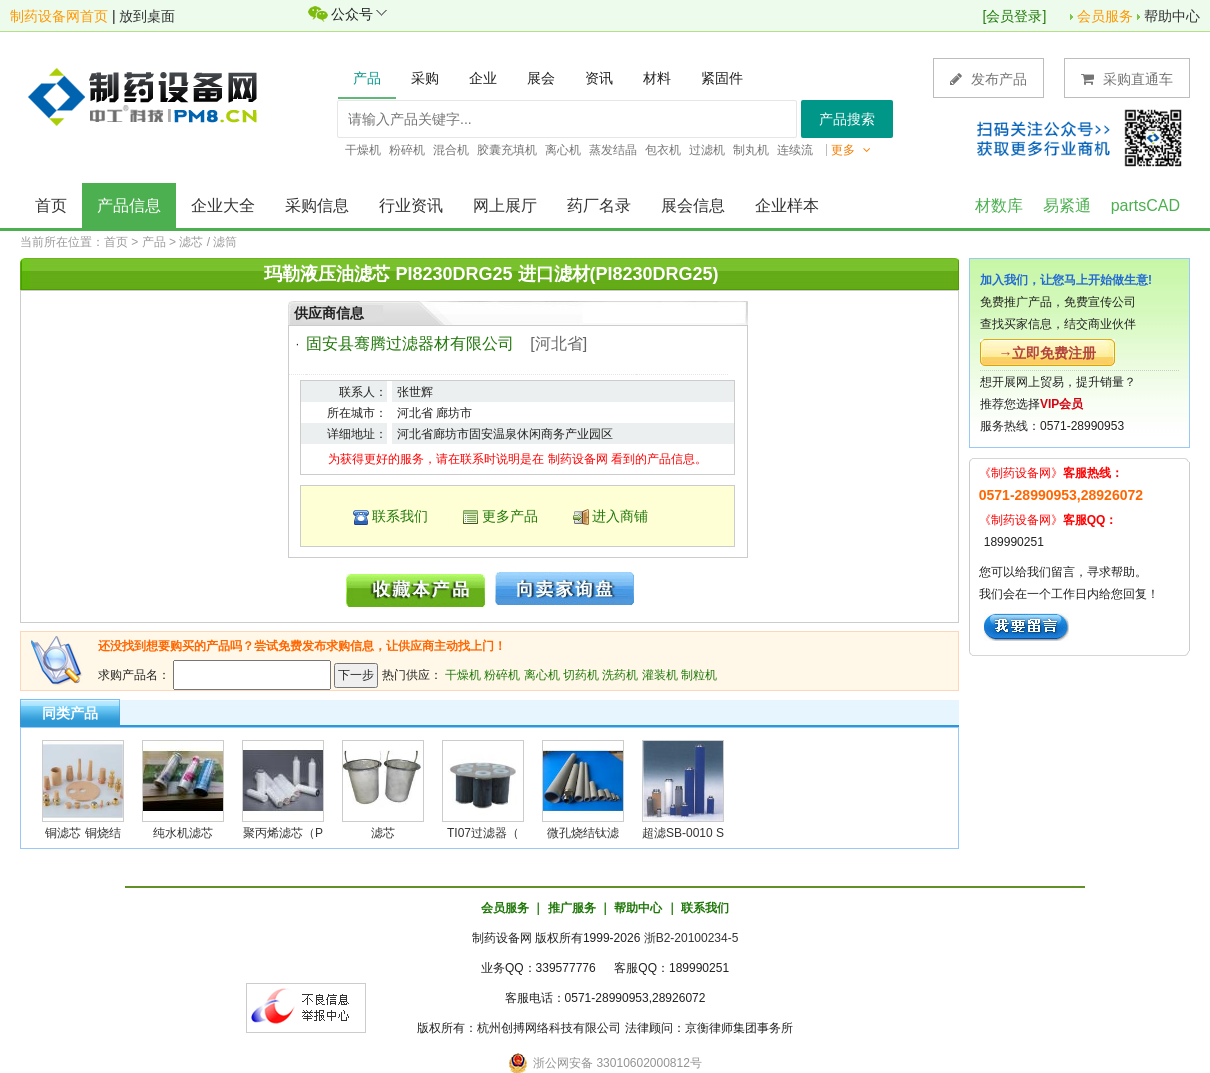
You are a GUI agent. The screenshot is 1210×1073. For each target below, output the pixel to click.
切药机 (581, 675)
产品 (154, 242)
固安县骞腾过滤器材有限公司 (410, 343)
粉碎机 (502, 675)
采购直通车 (1127, 78)
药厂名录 (599, 205)
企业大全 (223, 205)
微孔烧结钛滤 (583, 833)
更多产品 (510, 516)
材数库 (999, 205)
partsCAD (1145, 205)
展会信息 (693, 205)
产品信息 (129, 205)
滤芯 (383, 833)
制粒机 (699, 675)
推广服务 (572, 908)
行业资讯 (411, 205)
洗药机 (620, 675)
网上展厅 (505, 205)
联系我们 (400, 516)
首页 (51, 205)
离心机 (542, 675)
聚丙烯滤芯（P (283, 833)
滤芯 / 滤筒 (208, 242)
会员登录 (1014, 16)
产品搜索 (847, 119)
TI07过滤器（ (483, 833)
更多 (851, 150)
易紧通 (1067, 205)
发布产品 (988, 78)
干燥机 (463, 675)
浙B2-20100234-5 (691, 938)
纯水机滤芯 (183, 833)
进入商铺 (620, 516)
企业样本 (787, 205)
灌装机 (660, 675)
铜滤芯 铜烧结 (82, 833)
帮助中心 (1172, 16)
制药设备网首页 (59, 16)
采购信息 (317, 205)
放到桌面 (147, 16)
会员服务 (1105, 16)
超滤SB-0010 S (683, 833)
